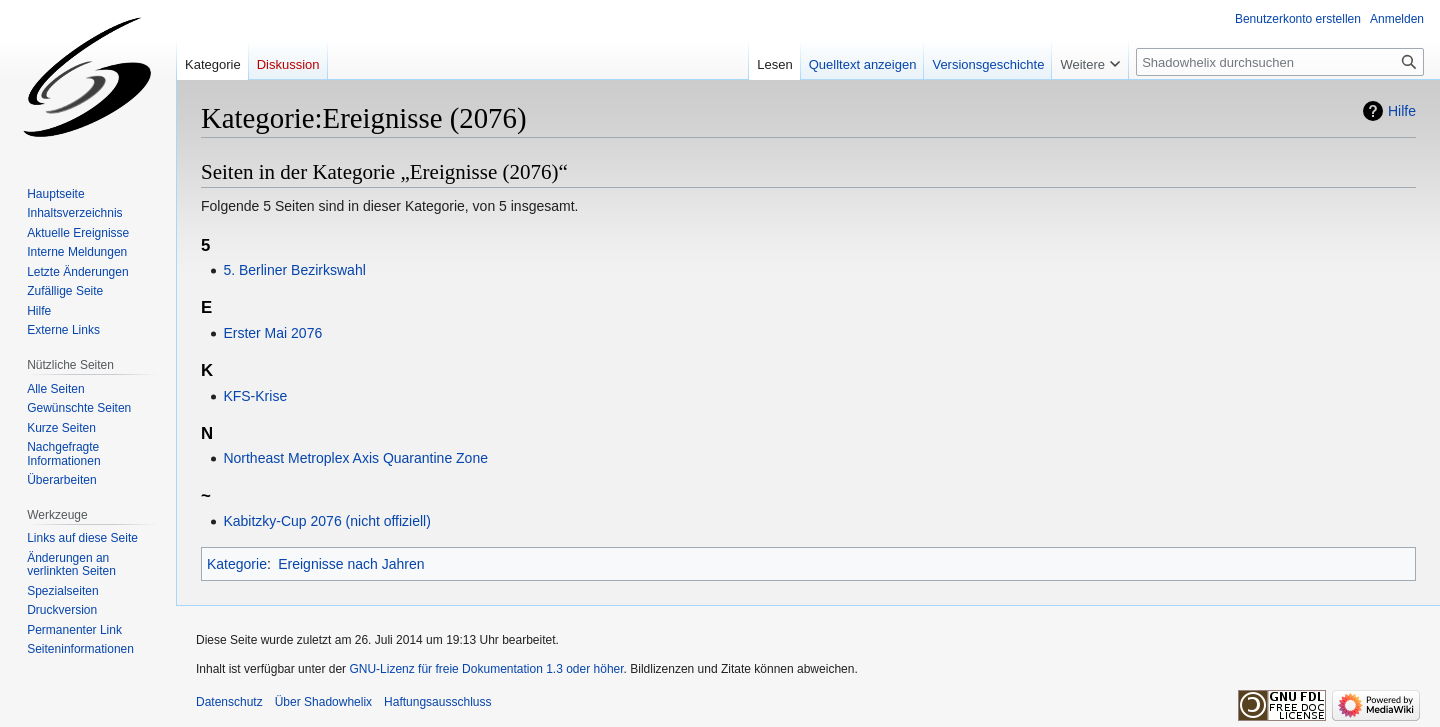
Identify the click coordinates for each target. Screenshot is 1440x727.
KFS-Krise (255, 396)
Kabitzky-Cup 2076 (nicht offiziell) (327, 521)
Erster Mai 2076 (272, 333)
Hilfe (1402, 111)
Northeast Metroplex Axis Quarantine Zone (355, 458)
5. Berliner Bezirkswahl (294, 270)
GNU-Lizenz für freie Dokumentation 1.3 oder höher (486, 669)
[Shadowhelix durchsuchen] (1280, 62)
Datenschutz (229, 702)
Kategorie (237, 564)
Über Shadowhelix (323, 702)
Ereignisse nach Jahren (351, 564)
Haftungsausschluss (437, 702)
